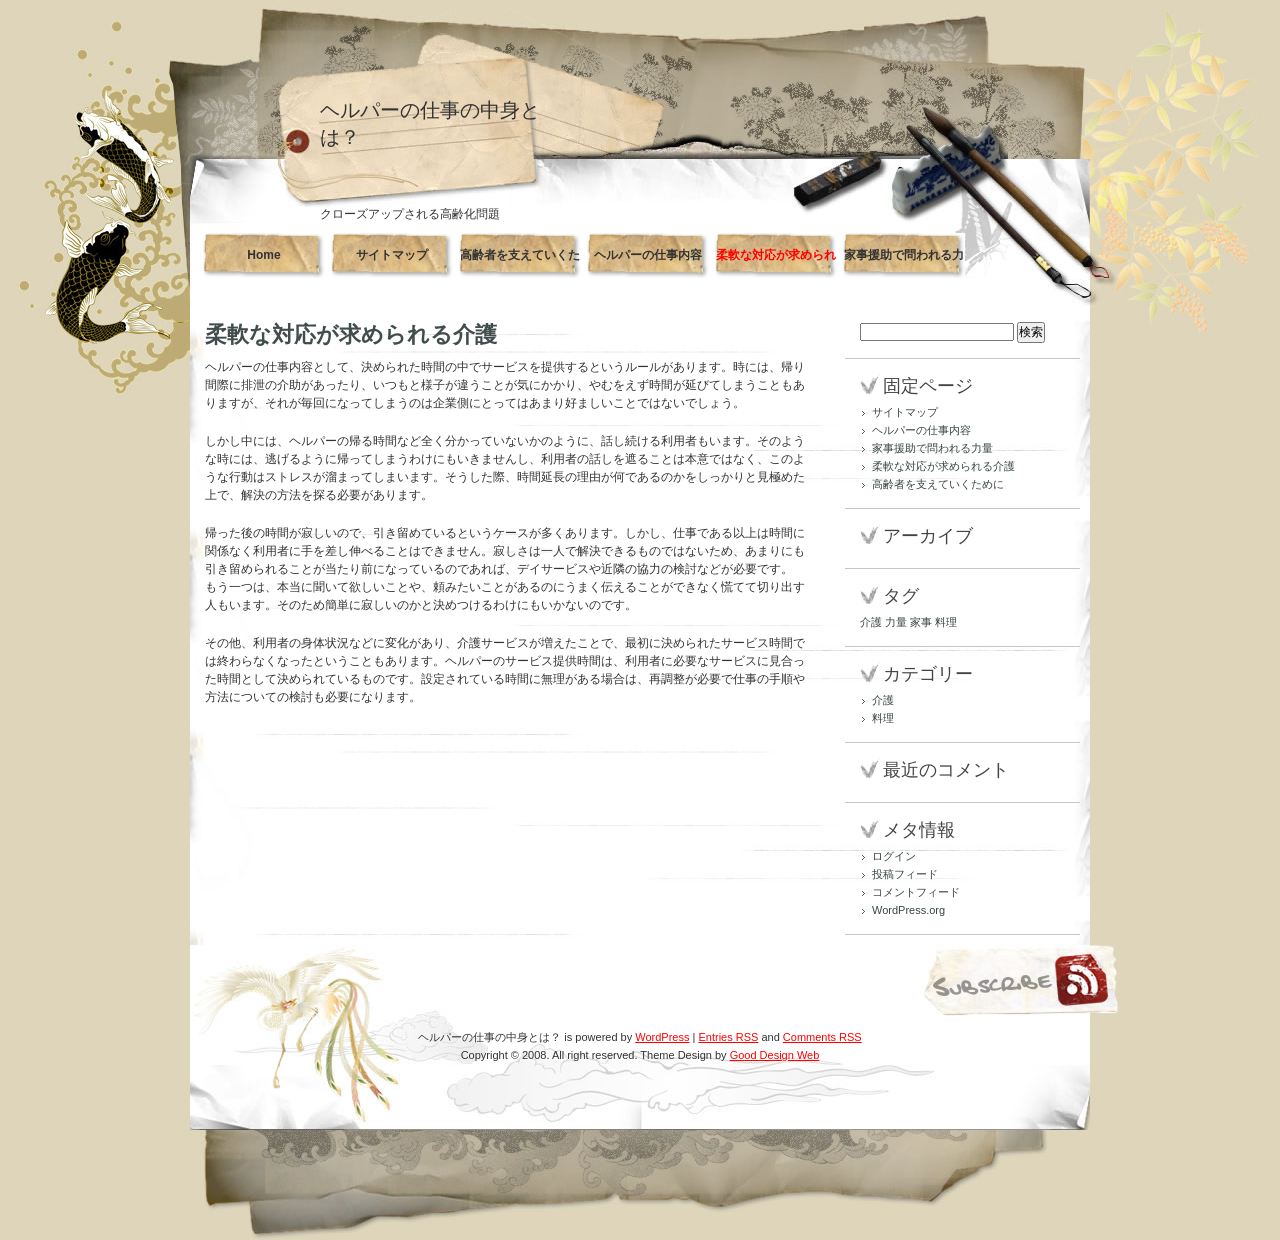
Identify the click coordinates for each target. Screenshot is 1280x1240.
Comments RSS (822, 1037)
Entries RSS (728, 1037)
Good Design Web (775, 1055)
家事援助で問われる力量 (904, 263)
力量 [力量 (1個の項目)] (896, 622)
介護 (883, 700)
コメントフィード (916, 892)
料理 (883, 718)
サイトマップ (392, 255)
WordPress (662, 1037)
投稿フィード (905, 874)
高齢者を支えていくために (520, 263)
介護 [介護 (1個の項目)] (871, 622)
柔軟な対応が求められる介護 (776, 263)
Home (263, 255)
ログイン (894, 856)
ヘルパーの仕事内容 (648, 255)
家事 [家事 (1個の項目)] (921, 622)
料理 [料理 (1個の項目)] (946, 622)
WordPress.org (908, 910)
